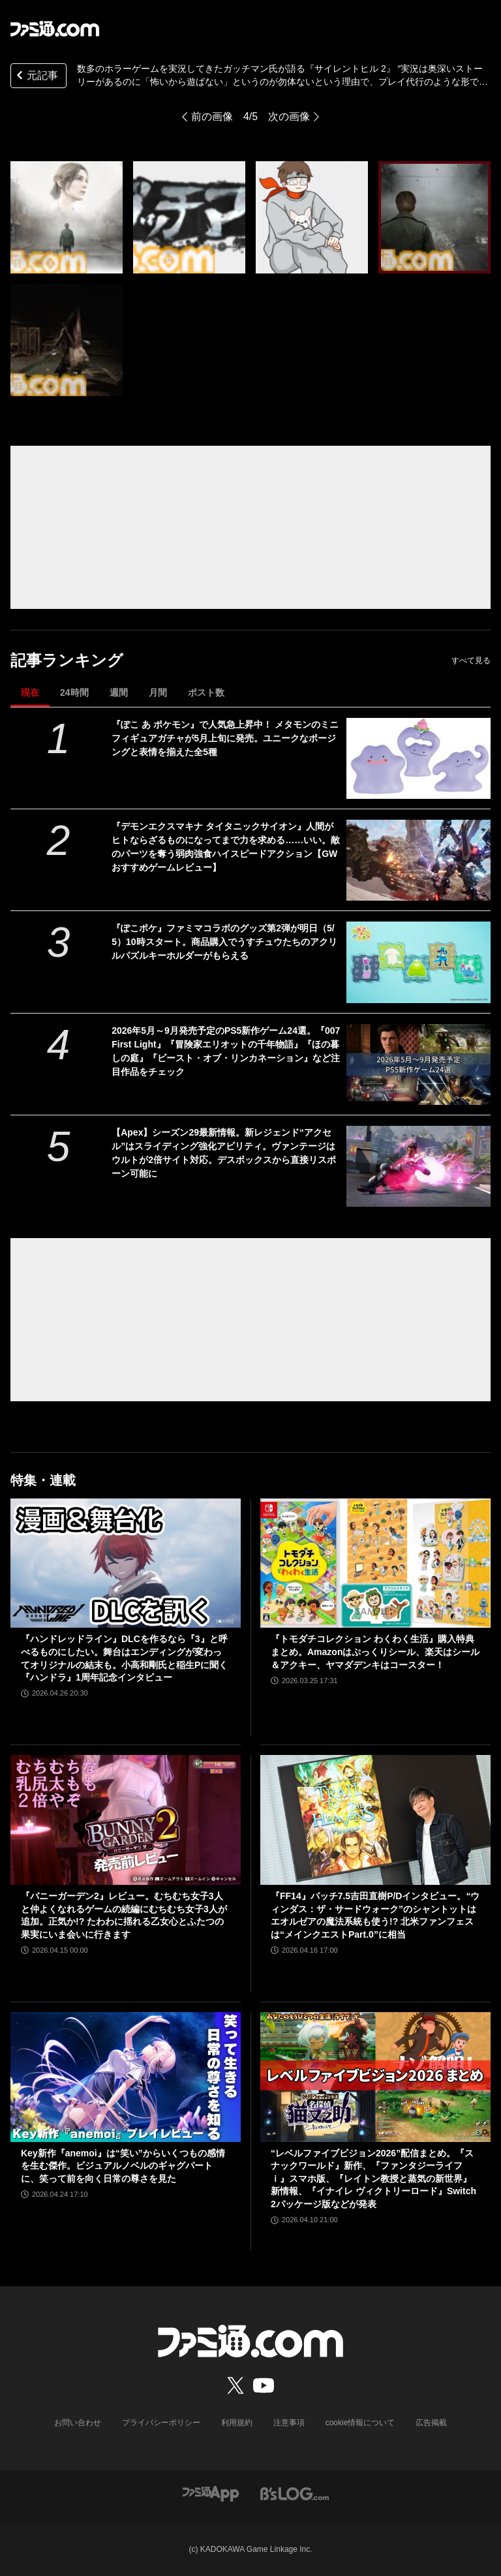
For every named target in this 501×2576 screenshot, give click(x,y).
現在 (30, 692)
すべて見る (471, 660)
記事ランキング (66, 660)
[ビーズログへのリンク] (294, 2493)
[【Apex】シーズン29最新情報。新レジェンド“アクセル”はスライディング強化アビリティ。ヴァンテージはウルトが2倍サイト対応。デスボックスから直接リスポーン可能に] (418, 1166)
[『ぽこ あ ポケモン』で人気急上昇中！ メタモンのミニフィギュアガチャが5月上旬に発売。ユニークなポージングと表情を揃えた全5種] (418, 758)
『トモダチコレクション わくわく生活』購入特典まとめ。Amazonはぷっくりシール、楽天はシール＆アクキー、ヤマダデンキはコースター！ (375, 1651)
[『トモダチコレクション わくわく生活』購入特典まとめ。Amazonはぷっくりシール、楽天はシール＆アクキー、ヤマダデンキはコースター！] (375, 1563)
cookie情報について (360, 2422)
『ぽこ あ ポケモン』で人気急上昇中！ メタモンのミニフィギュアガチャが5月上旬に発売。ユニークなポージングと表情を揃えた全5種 (225, 738)
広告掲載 (431, 2422)
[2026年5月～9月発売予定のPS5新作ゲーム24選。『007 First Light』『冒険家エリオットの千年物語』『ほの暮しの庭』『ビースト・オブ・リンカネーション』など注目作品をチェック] (418, 1064)
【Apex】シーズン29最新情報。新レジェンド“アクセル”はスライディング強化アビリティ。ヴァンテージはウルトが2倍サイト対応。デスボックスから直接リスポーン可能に (224, 1153)
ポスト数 (206, 692)
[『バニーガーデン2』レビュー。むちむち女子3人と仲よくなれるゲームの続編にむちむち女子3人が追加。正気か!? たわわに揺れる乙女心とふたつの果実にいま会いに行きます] (125, 1820)
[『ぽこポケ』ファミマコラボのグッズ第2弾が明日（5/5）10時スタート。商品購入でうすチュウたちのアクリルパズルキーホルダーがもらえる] (418, 962)
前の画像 (212, 116)
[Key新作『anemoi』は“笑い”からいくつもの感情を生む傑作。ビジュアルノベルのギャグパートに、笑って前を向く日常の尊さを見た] (125, 2077)
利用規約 (236, 2422)
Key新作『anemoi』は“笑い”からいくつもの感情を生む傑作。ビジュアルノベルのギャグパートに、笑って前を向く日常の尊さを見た (123, 2166)
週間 (119, 692)
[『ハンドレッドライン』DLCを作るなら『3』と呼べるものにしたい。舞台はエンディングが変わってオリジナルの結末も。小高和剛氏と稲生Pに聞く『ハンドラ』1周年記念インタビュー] (125, 1563)
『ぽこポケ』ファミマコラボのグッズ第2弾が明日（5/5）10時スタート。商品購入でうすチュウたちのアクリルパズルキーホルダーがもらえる (224, 942)
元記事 (36, 77)
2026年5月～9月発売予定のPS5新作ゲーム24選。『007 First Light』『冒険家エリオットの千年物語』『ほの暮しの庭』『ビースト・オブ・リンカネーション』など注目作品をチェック (226, 1051)
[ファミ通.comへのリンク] (54, 29)
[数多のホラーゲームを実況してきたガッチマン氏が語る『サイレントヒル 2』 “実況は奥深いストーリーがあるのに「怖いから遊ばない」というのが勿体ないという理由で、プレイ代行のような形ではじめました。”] (66, 217)
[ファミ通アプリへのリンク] (211, 2493)
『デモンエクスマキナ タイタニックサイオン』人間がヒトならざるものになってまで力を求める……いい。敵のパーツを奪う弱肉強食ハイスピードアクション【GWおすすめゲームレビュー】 (226, 847)
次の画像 (289, 116)
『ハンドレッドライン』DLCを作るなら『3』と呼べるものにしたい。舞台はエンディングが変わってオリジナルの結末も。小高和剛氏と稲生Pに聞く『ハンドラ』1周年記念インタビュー (124, 1658)
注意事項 (289, 2422)
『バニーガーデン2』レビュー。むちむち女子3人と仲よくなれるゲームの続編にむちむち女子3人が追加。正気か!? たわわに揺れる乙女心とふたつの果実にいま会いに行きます (124, 1915)
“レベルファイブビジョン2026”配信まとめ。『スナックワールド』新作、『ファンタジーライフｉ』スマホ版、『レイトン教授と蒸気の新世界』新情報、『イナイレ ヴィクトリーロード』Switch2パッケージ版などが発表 (373, 2178)
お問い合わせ (77, 2422)
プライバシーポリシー (161, 2422)
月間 (158, 692)
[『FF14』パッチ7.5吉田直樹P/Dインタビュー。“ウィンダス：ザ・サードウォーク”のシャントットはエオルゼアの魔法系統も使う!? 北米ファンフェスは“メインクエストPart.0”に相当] (375, 1820)
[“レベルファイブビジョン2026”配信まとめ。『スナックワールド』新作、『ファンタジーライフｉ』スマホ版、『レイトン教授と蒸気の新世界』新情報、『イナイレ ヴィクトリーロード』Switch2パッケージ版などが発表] (375, 2077)
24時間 (74, 692)
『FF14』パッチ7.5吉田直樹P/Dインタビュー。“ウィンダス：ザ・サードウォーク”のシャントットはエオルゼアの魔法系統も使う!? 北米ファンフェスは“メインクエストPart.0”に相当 (375, 1915)
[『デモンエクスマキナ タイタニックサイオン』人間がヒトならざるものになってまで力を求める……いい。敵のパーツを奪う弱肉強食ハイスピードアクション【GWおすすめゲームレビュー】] (418, 860)
